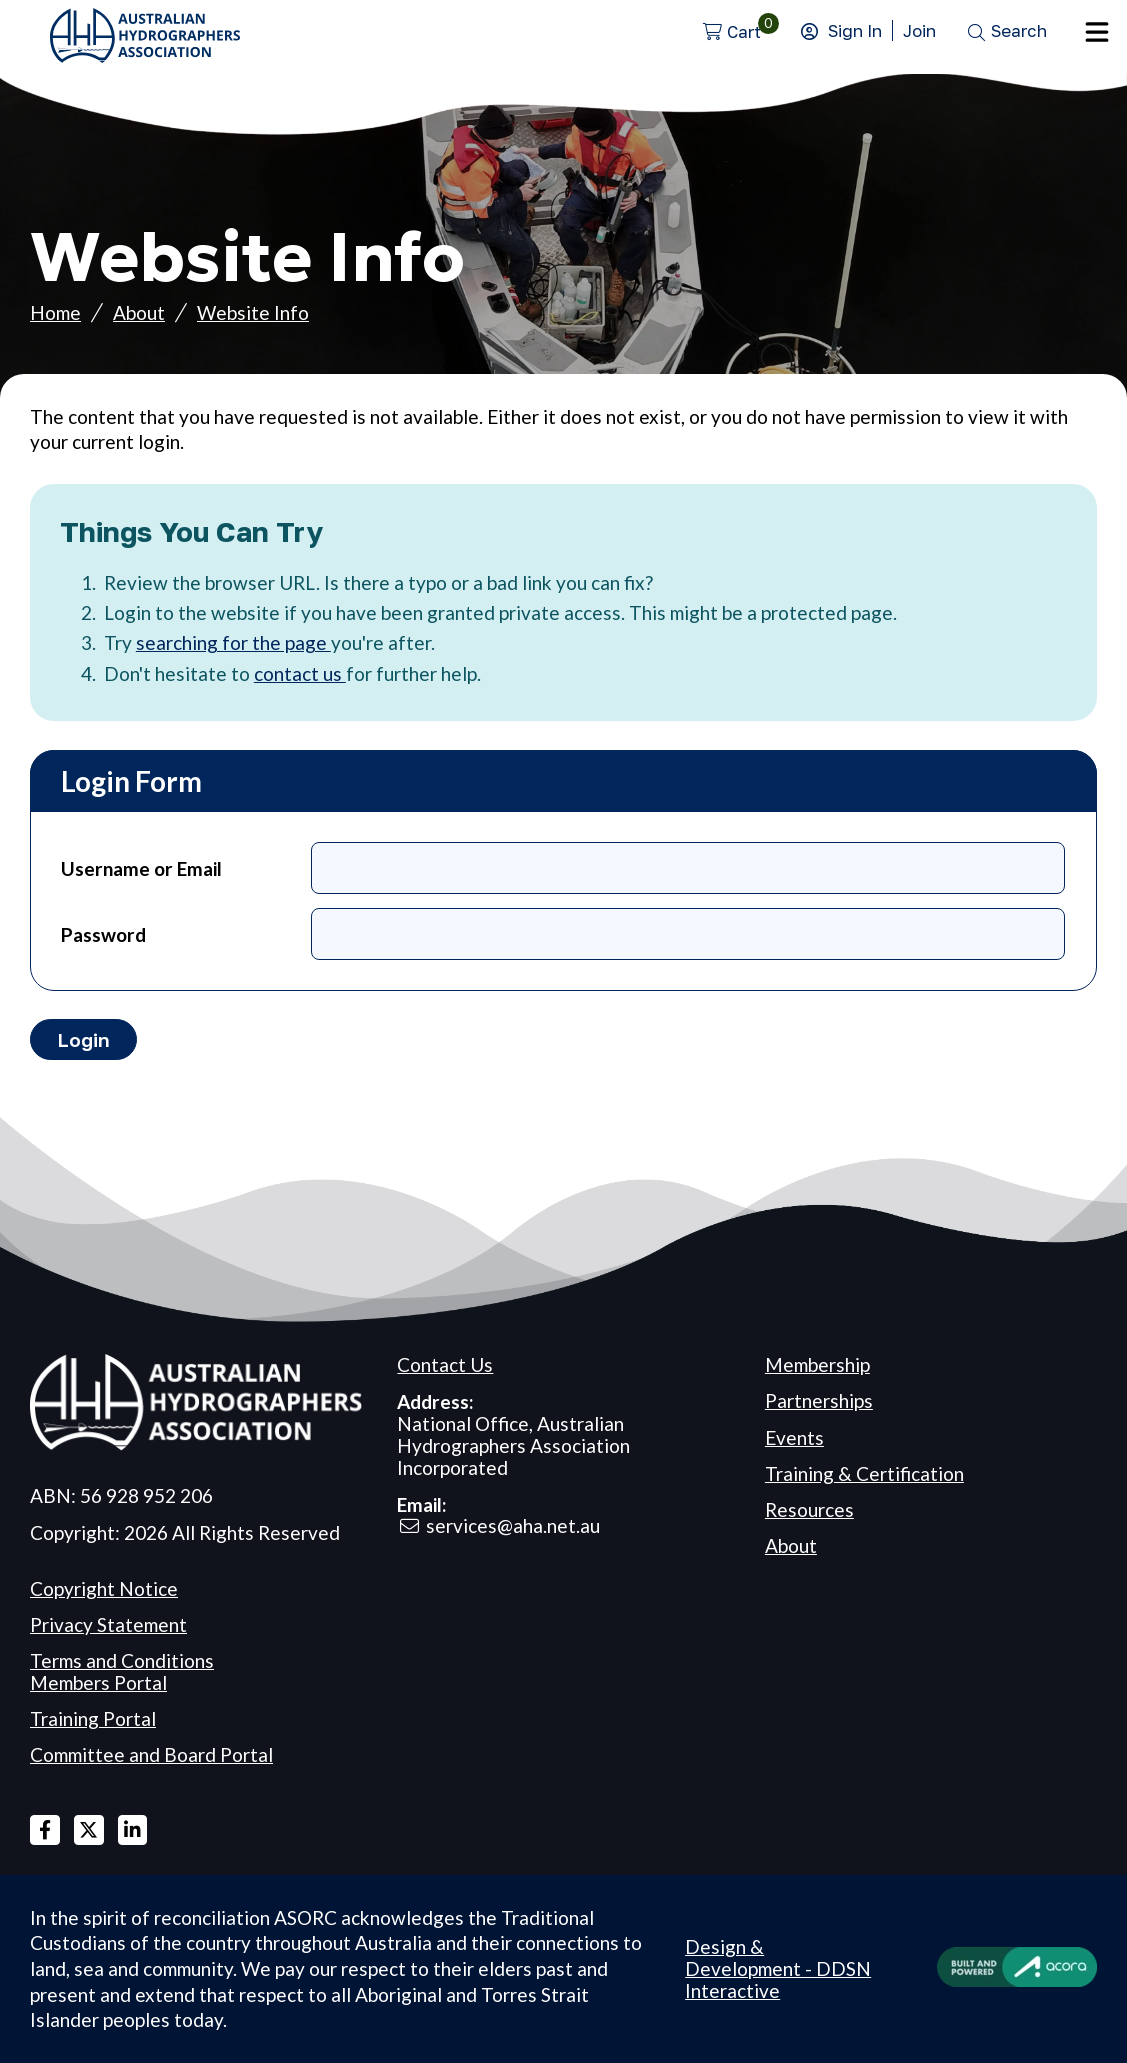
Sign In (855, 30)
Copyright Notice (104, 1588)
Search (1019, 30)
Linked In (133, 1830)
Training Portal (93, 1718)
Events (794, 1437)
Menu (1097, 32)
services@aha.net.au (513, 1525)
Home (55, 312)
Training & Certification (864, 1473)
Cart (744, 31)
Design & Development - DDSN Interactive (778, 1969)
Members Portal (98, 1682)
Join (919, 30)
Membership (817, 1364)
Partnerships (819, 1400)
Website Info (253, 312)
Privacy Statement (108, 1624)
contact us (300, 673)
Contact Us (445, 1364)
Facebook (45, 1830)
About (139, 312)
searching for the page (233, 642)
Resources (809, 1509)
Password (103, 934)
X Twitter (89, 1830)
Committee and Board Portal (151, 1754)
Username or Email (141, 868)
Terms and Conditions (122, 1660)
